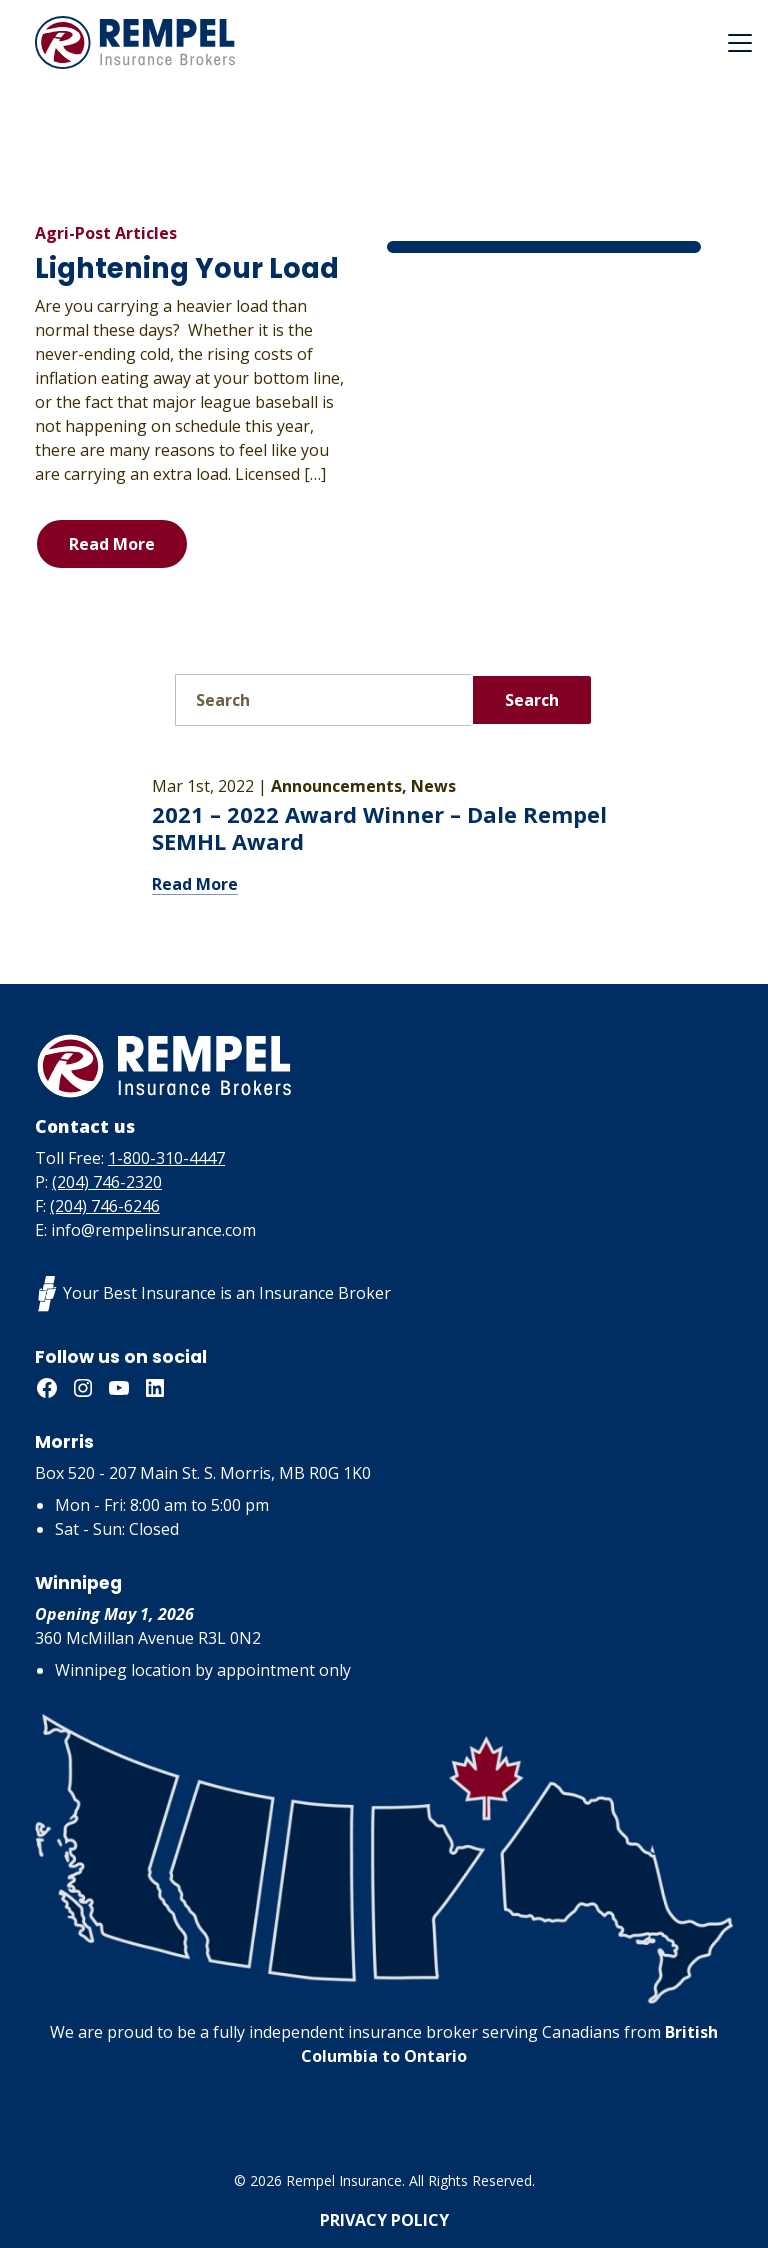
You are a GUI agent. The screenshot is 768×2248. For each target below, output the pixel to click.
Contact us (85, 1126)
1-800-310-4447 (166, 1158)
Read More (112, 544)
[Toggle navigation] (740, 43)
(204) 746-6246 (105, 1206)
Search (532, 700)
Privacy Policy (384, 2220)
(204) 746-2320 (107, 1182)
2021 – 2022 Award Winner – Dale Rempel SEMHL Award (379, 828)
